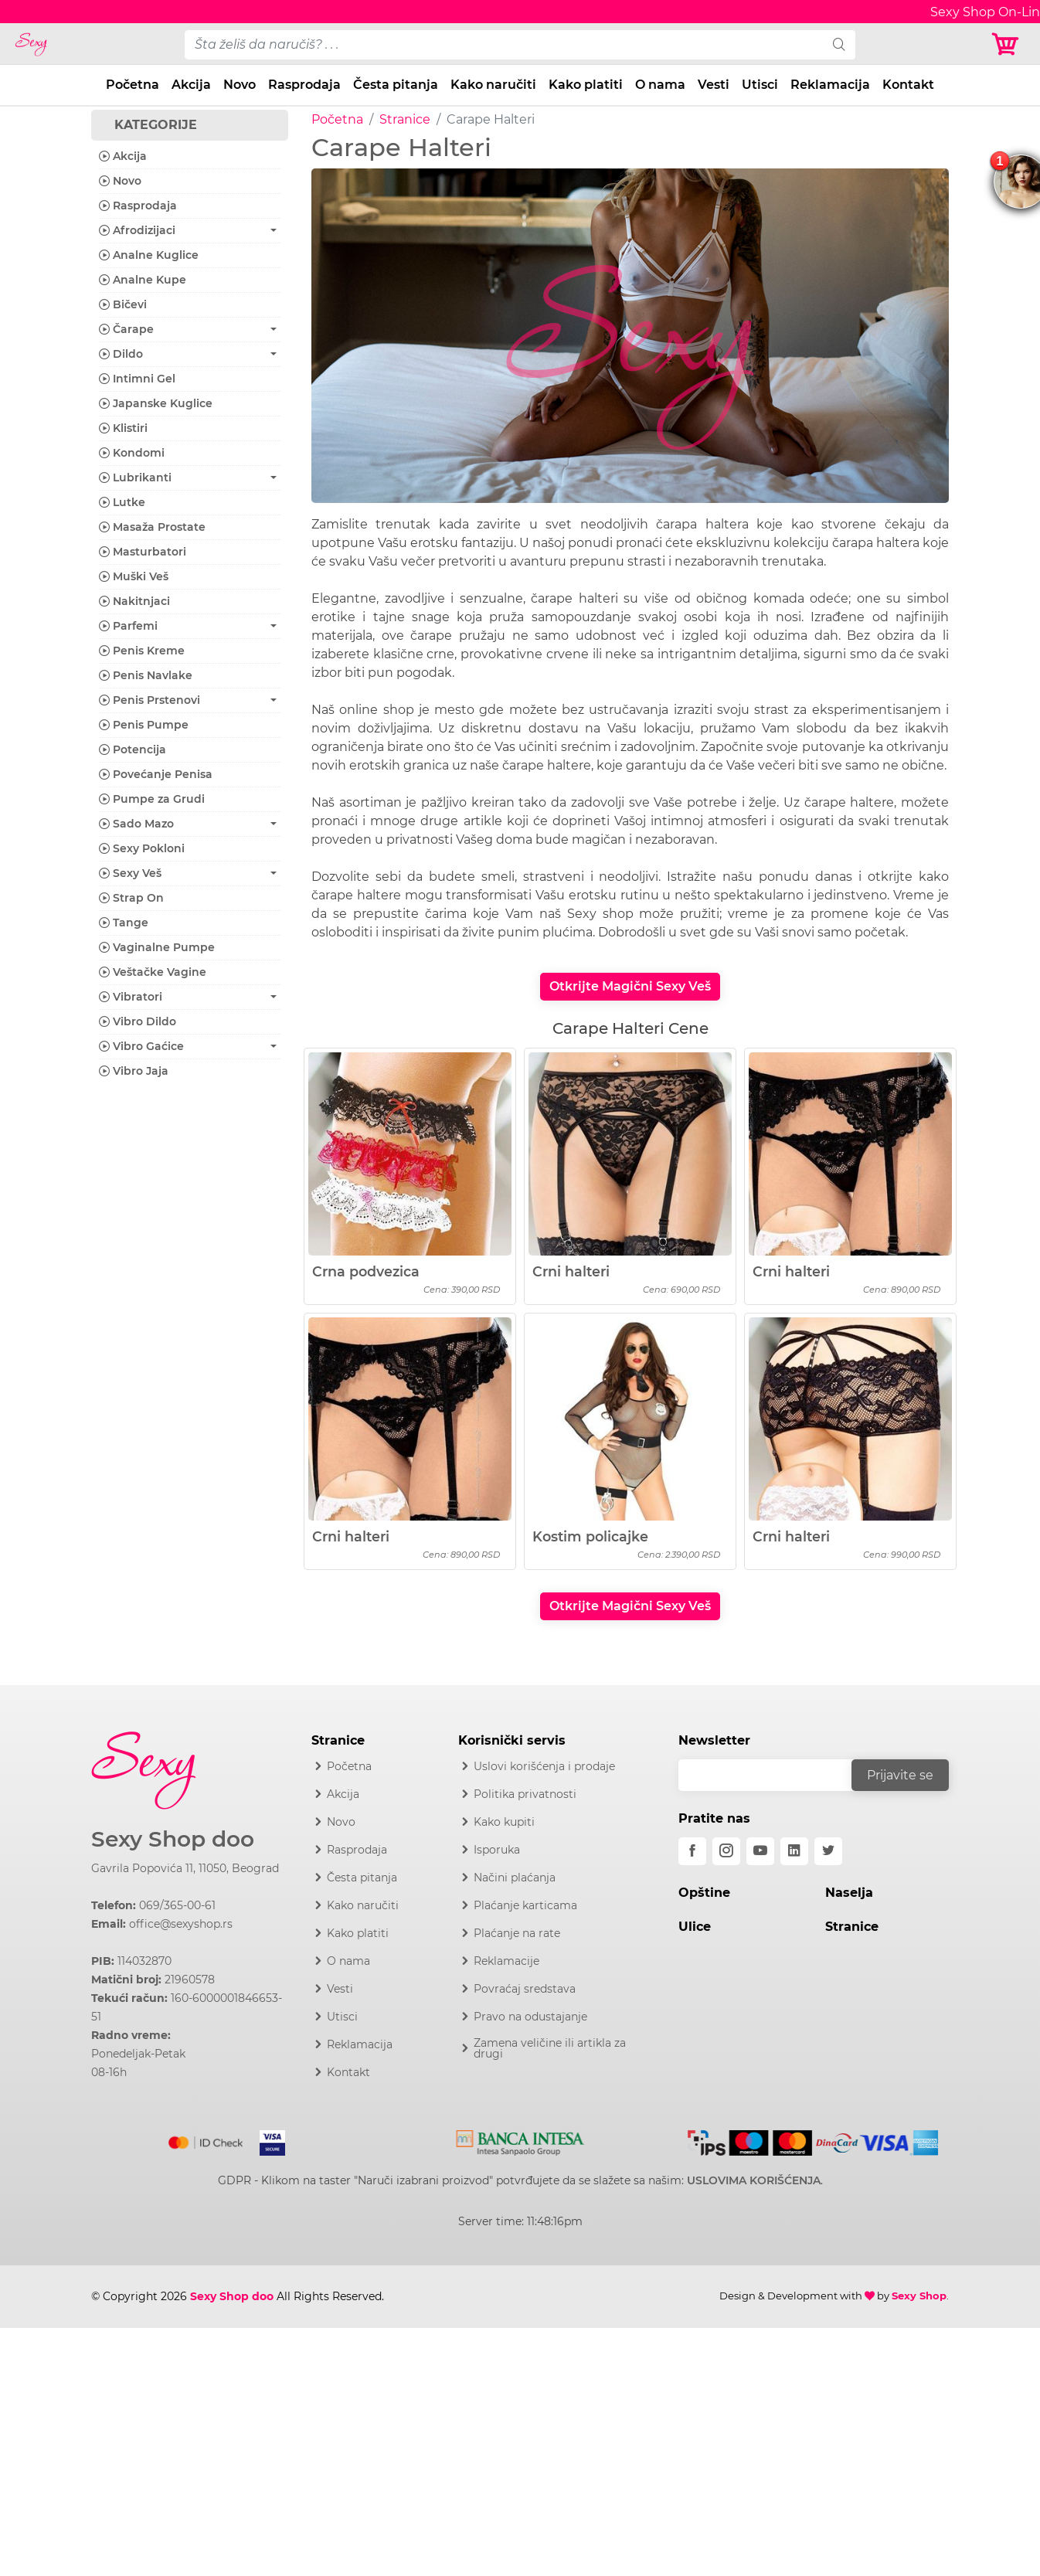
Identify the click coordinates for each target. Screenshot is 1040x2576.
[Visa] (266, 2139)
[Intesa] (520, 2140)
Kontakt (908, 84)
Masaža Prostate (152, 527)
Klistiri (123, 428)
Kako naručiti (493, 84)
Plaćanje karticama (525, 1905)
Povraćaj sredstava (525, 1988)
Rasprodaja (304, 84)
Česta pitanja (395, 84)
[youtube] (760, 1851)
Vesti (713, 84)
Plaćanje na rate (517, 1933)
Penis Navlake (145, 675)
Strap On (131, 898)
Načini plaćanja (515, 1877)
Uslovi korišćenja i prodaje (544, 1766)
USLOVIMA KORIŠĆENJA (754, 2180)
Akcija (191, 84)
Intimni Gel (137, 379)
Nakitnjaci (134, 601)
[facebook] (692, 1851)
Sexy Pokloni (142, 848)
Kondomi (132, 453)
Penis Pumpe (144, 725)
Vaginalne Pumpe (157, 947)
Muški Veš (133, 576)
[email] (775, 1775)
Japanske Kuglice (155, 403)
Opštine (704, 1892)
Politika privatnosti (525, 1794)
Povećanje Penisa (155, 774)
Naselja (849, 1892)
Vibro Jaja (133, 1071)
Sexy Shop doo (172, 1839)
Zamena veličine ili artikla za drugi (550, 2048)
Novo (239, 84)
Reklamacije (506, 1961)
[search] (839, 44)
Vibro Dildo (137, 1021)
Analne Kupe (142, 280)
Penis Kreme (142, 651)
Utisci (760, 84)
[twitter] (828, 1851)
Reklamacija (830, 84)
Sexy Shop (919, 2295)
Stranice (404, 119)
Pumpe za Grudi (152, 799)
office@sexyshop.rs (181, 1924)
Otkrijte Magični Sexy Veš (630, 986)
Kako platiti (586, 84)
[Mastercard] (206, 2139)
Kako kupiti (504, 1821)
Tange (123, 922)
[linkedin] (794, 1851)
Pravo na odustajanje (530, 2016)
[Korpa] (1009, 44)
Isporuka (497, 1849)
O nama (660, 84)
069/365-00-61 (177, 1905)
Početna (132, 84)
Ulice (694, 1926)
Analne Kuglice (149, 255)
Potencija (132, 749)
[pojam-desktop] (504, 44)
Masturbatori (142, 552)
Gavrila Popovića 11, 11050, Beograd (185, 1868)
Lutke (122, 502)
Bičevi (123, 304)
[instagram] (726, 1851)
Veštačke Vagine (152, 972)
